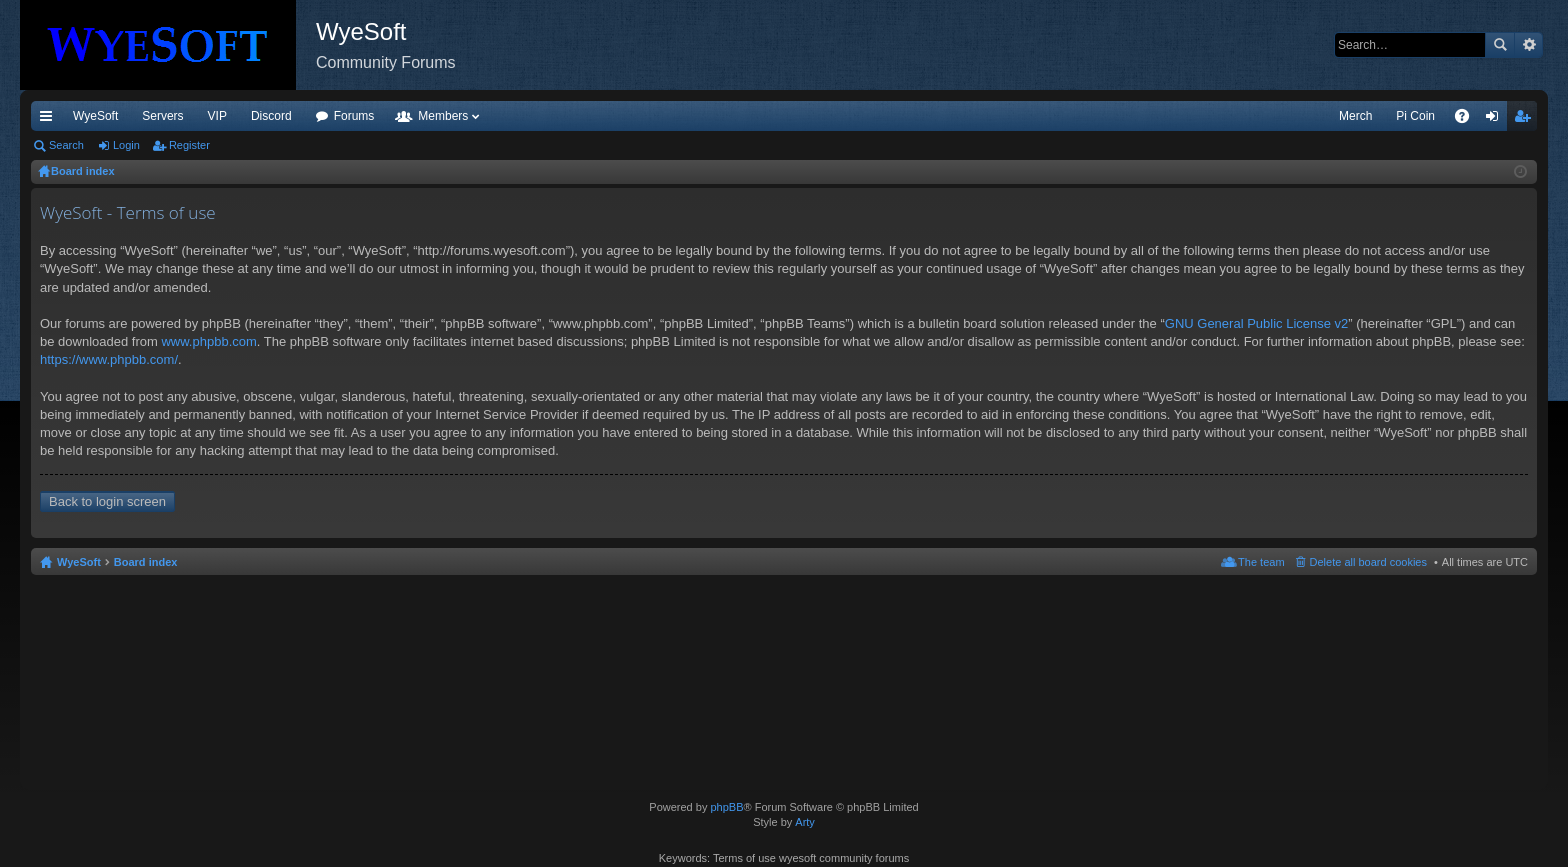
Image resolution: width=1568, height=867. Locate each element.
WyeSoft (95, 116)
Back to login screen (107, 501)
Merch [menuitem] (1355, 116)
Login (126, 145)
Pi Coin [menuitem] (1415, 116)
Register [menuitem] (1526, 120)
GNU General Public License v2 (1257, 323)
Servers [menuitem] (162, 116)
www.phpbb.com (208, 341)
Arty (805, 822)
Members (443, 116)
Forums (354, 116)
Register (189, 145)
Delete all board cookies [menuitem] (1368, 562)
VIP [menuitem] (217, 116)
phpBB (726, 807)
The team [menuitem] (1261, 562)
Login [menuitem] (1496, 120)
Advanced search (1528, 45)
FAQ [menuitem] (1468, 120)
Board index (146, 562)
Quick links (50, 120)
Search (1500, 45)
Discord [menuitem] (271, 116)
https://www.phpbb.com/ (109, 359)
